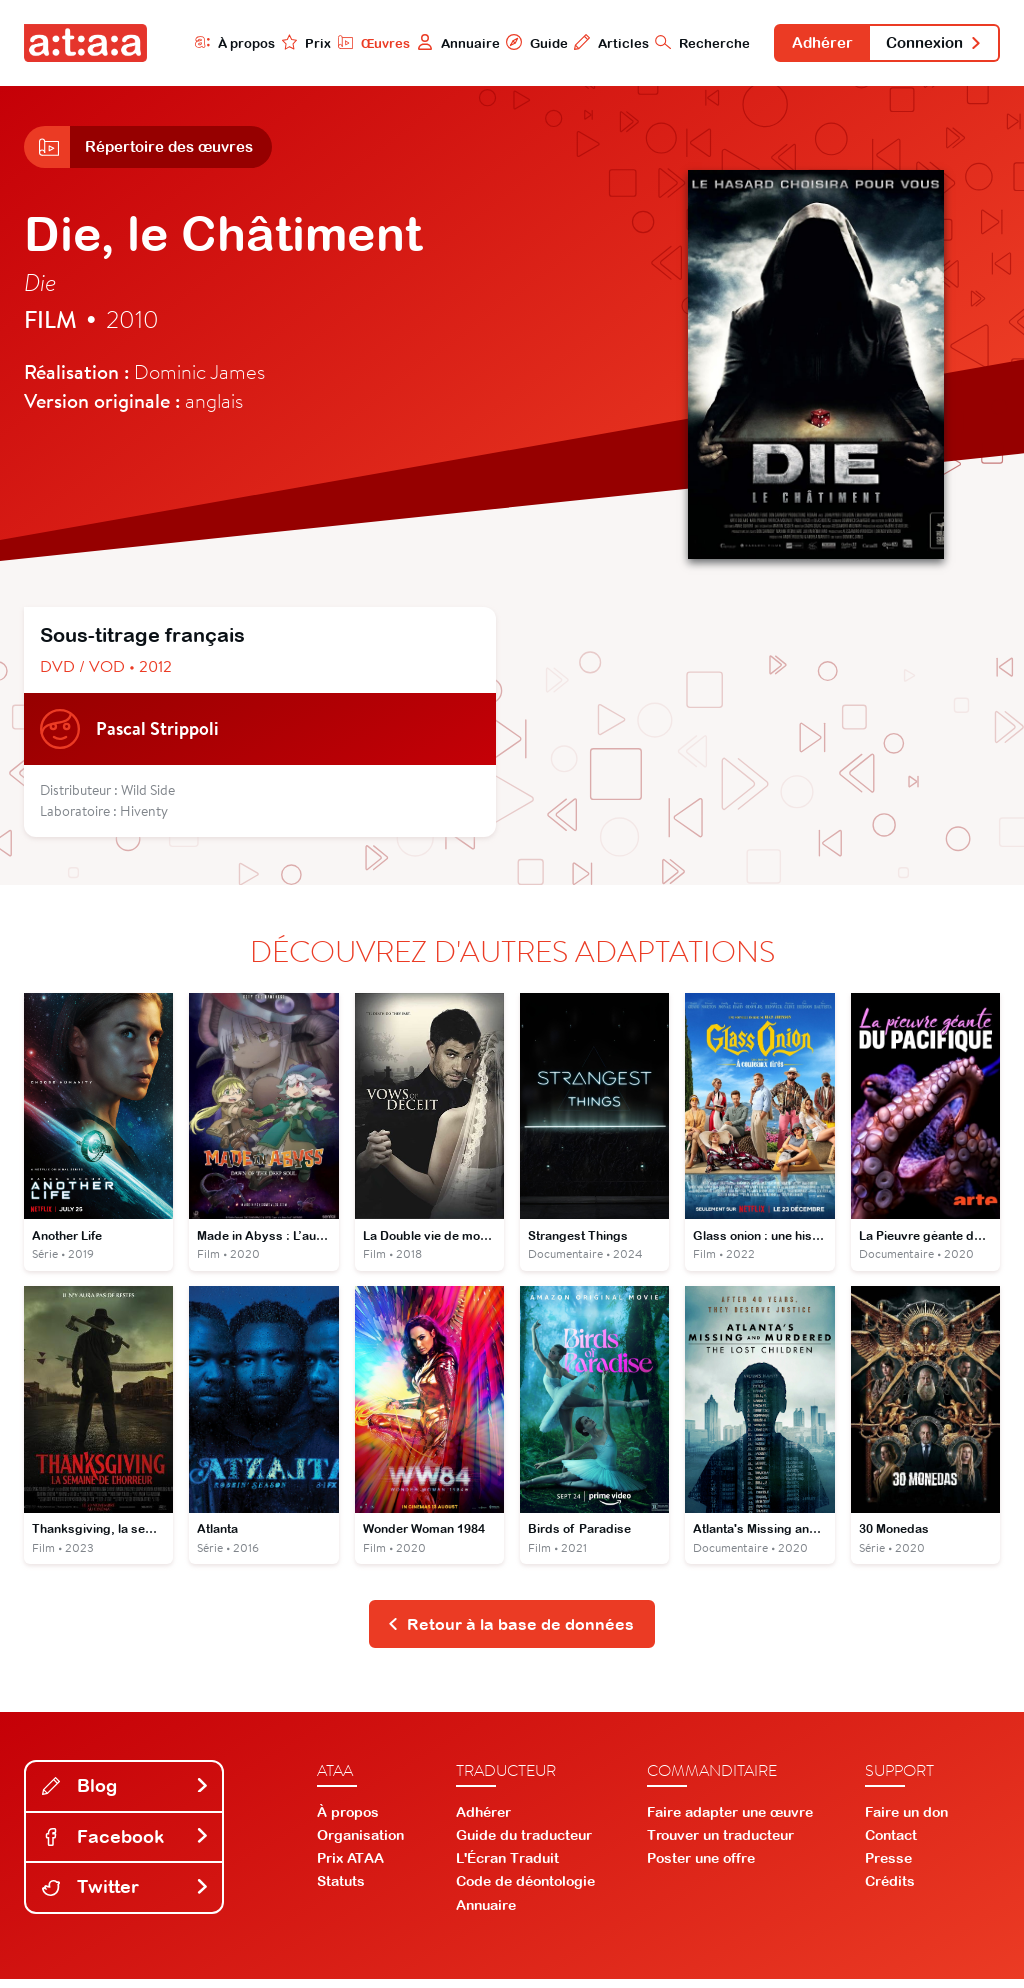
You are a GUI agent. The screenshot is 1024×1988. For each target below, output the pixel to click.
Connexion (928, 44)
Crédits (890, 1890)
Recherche (680, 43)
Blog (126, 1794)
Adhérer (805, 44)
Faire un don (906, 1821)
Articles (588, 43)
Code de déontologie (525, 1890)
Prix (282, 43)
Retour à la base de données (510, 1632)
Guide (513, 43)
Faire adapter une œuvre (730, 1821)
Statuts (341, 1890)
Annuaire (434, 43)
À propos (209, 43)
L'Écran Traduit (507, 1867)
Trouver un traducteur (720, 1844)
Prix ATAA (350, 1867)
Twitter (126, 1895)
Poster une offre (701, 1867)
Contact (891, 1844)
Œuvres (349, 43)
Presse (888, 1867)
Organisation (360, 1844)
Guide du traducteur (524, 1844)
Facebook (126, 1845)
